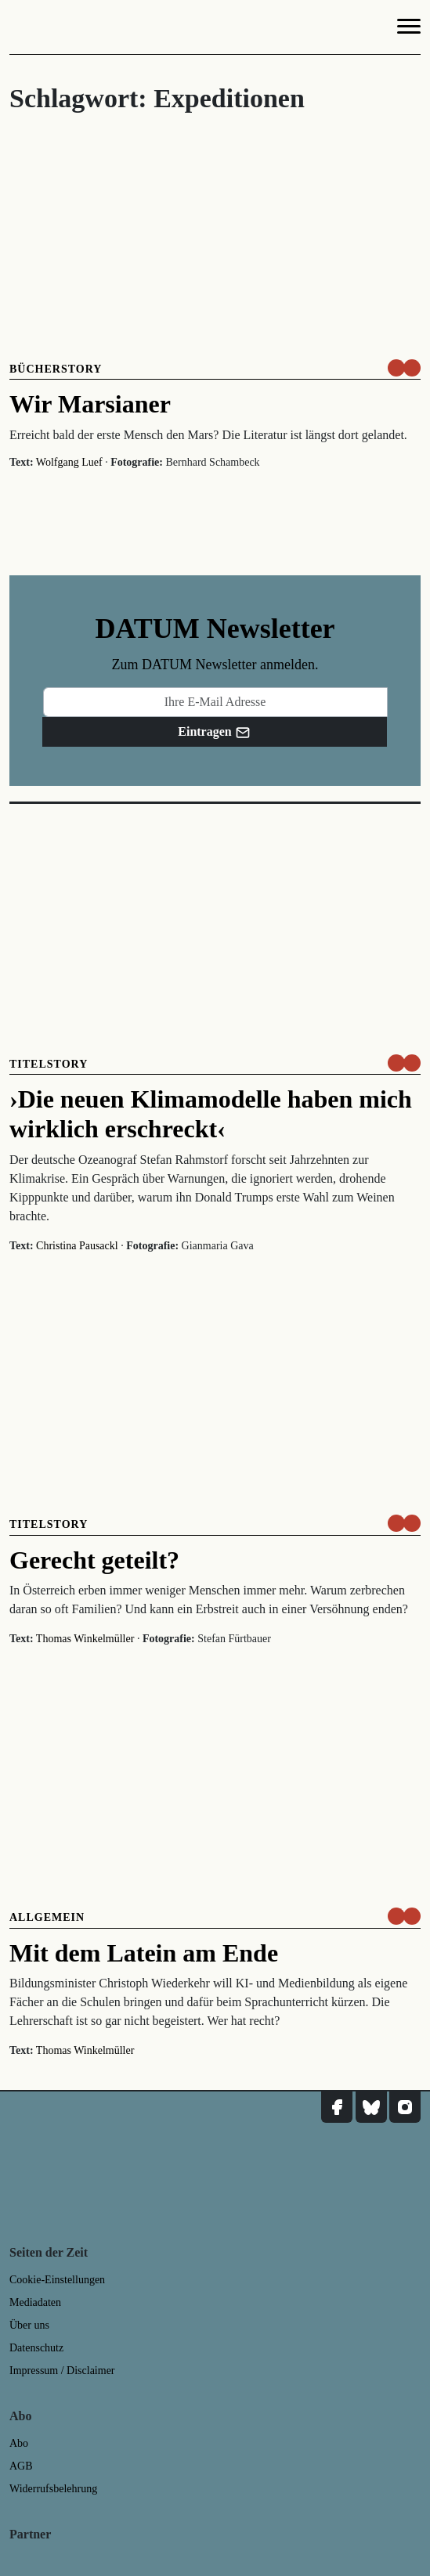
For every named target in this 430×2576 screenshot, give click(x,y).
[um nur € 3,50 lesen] (404, 367)
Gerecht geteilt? (94, 1560)
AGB (21, 2466)
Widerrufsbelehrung (53, 2489)
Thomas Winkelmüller (85, 1639)
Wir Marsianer (90, 404)
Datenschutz (36, 2348)
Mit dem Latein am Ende (143, 1953)
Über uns (29, 2325)
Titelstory (48, 1064)
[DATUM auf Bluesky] (371, 2107)
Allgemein (47, 1917)
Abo (18, 2443)
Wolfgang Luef (69, 462)
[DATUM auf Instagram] (405, 2107)
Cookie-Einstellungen (57, 2280)
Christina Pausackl (77, 1246)
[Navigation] (409, 29)
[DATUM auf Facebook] (336, 2107)
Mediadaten (35, 2302)
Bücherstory (55, 369)
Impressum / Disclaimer (62, 2370)
